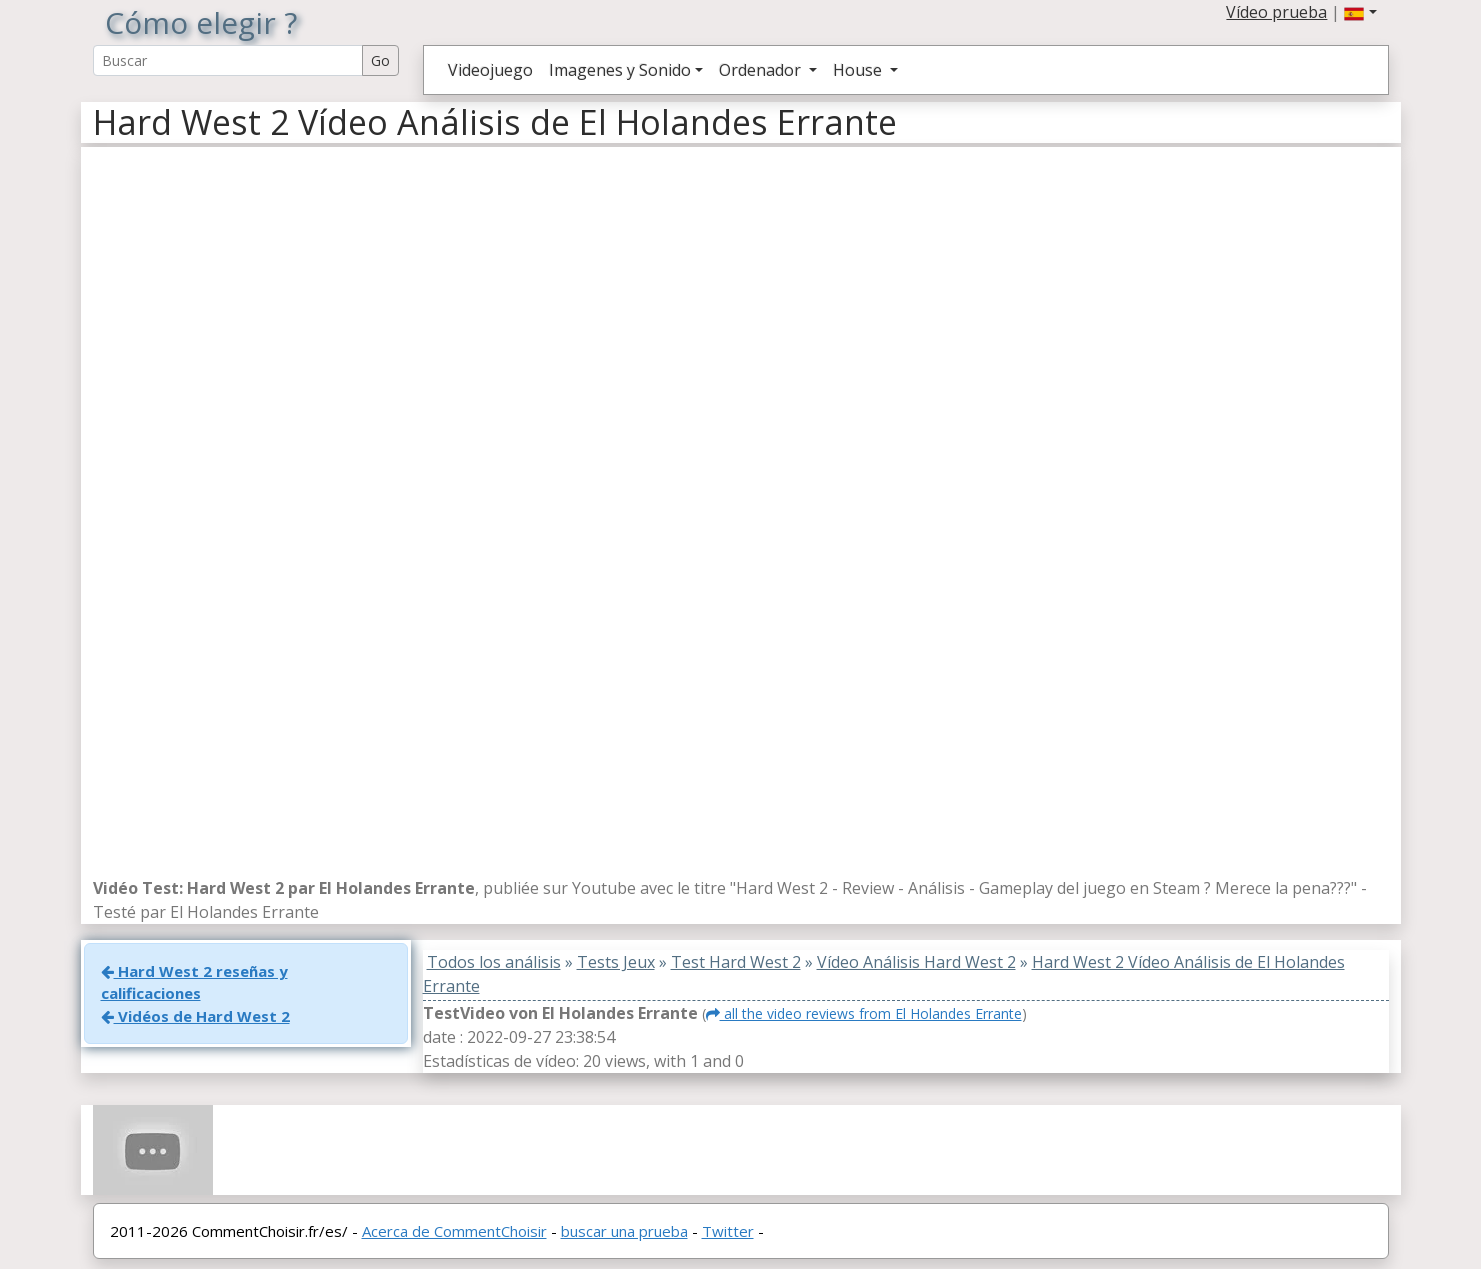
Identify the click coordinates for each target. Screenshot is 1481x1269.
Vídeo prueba (1276, 12)
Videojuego (490, 70)
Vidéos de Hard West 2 (195, 1016)
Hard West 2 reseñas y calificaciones (194, 982)
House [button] (859, 70)
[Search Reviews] (228, 60)
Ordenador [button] (762, 70)
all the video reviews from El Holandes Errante (864, 1013)
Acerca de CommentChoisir (454, 1231)
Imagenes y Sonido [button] (620, 70)
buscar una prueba (624, 1231)
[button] (1360, 12)
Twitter (728, 1231)
